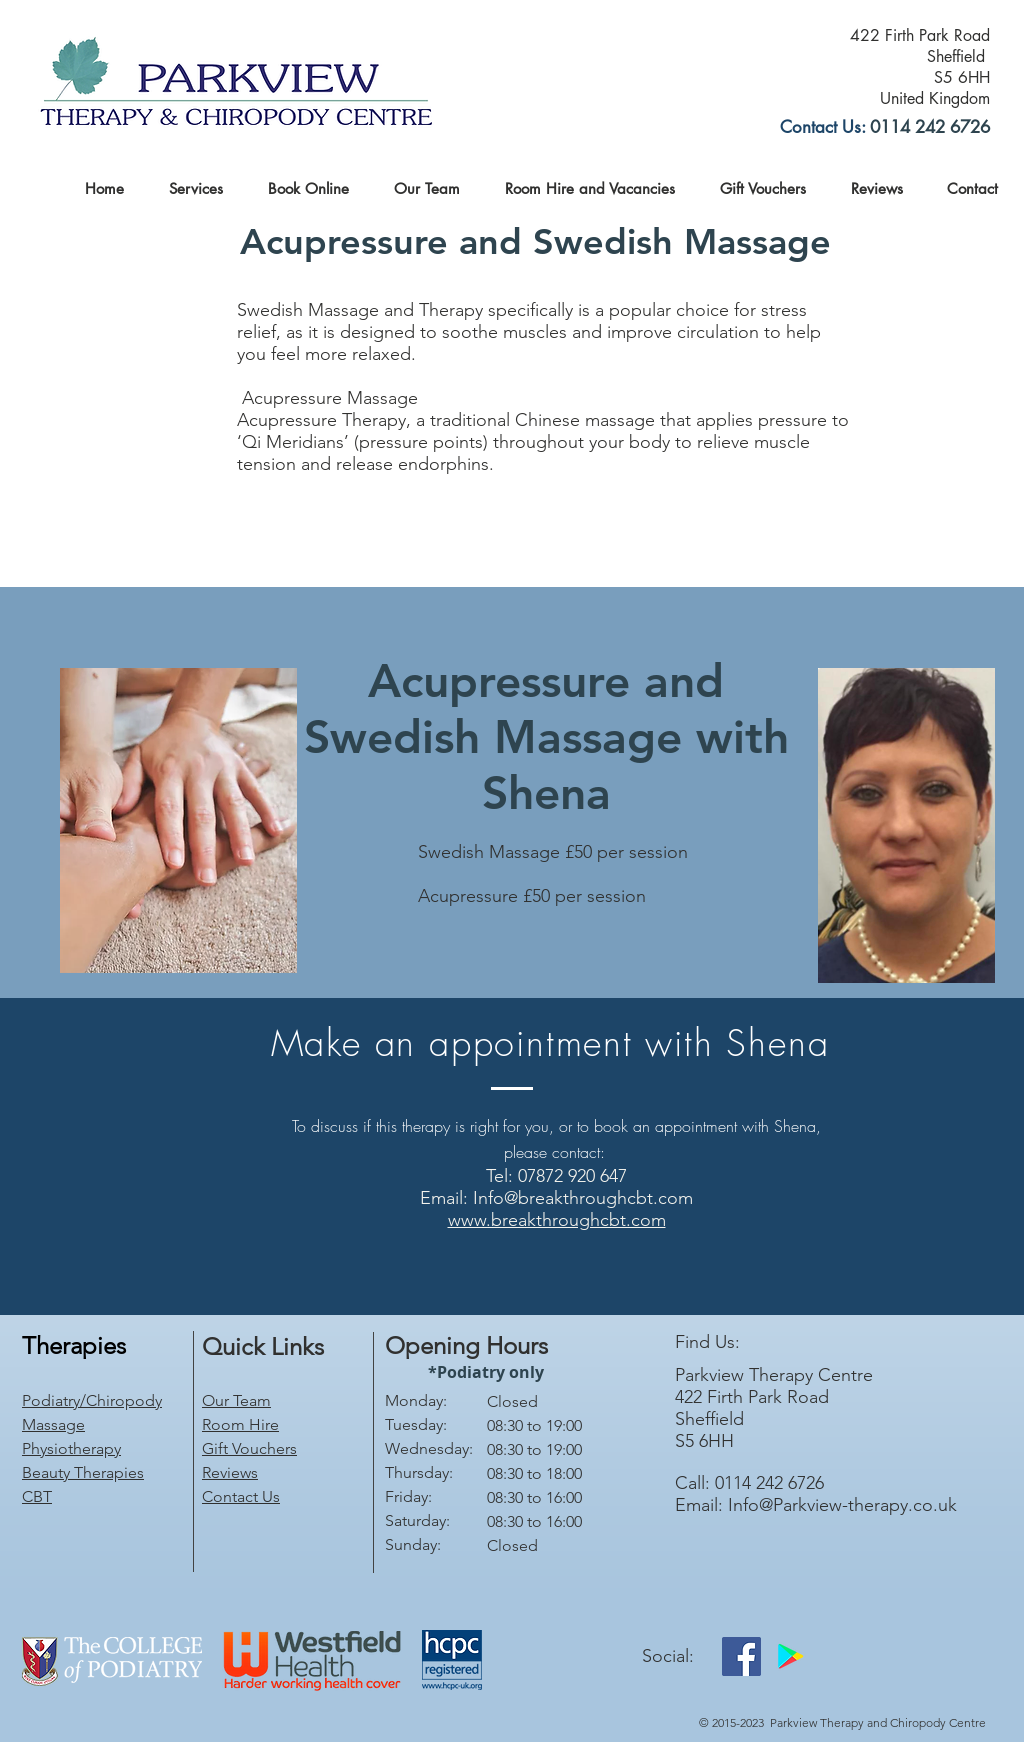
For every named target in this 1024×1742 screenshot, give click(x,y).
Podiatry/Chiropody (92, 1400)
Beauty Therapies (83, 1472)
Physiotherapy (71, 1448)
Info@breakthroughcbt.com (583, 1198)
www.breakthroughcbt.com (557, 1220)
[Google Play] (790, 1656)
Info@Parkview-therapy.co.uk (842, 1505)
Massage (53, 1424)
